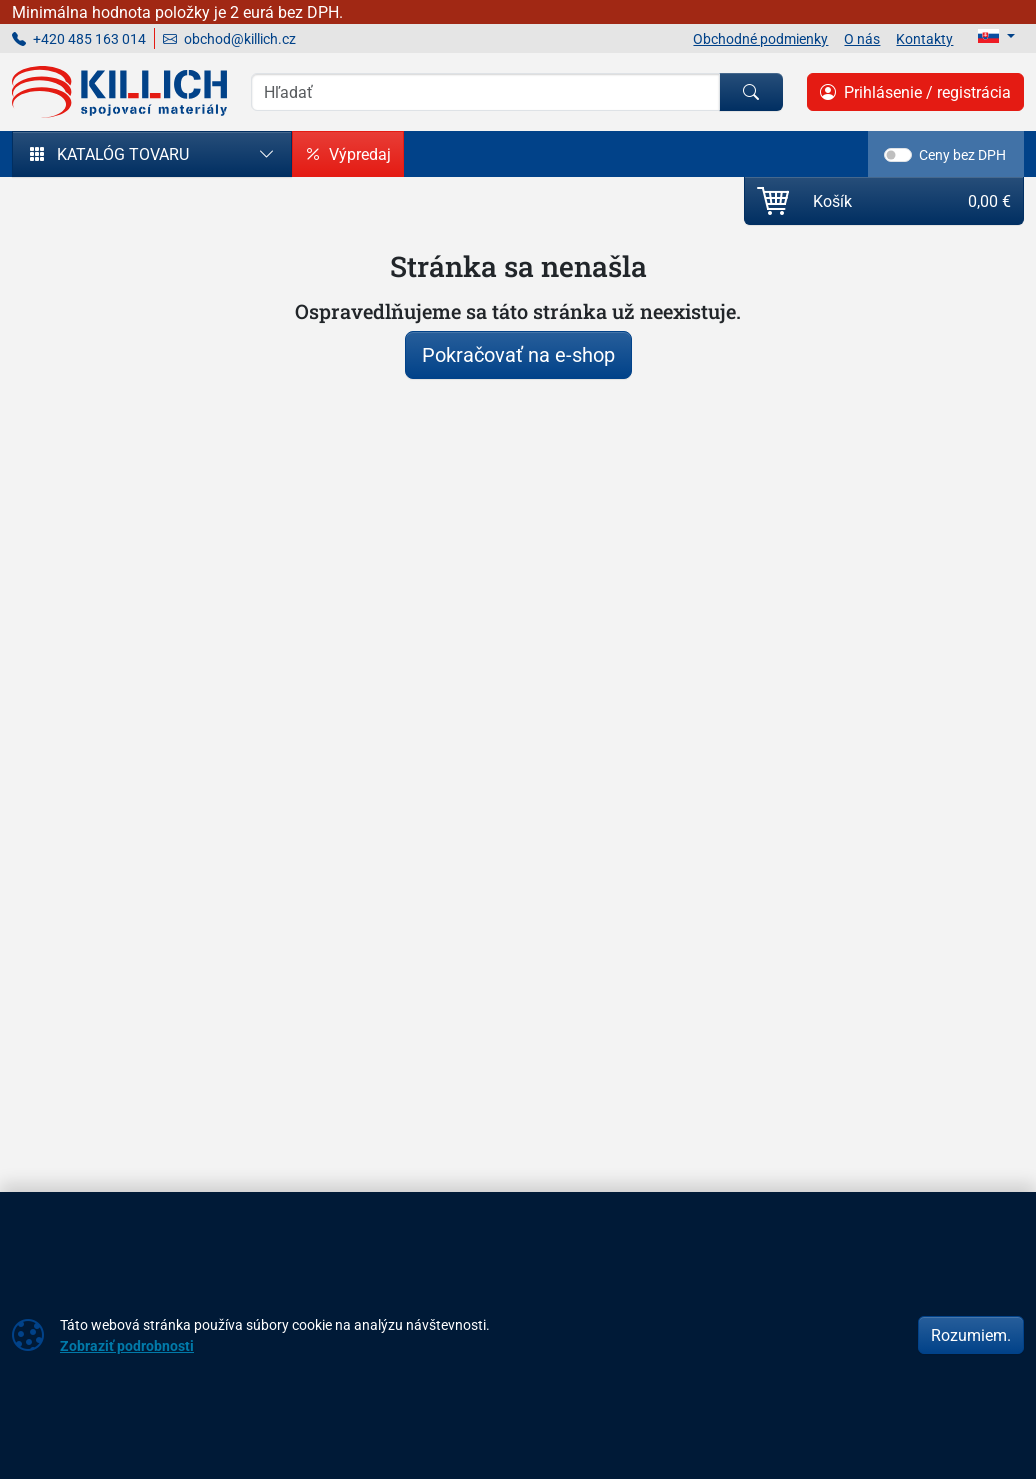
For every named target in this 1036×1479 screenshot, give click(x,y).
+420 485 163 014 (79, 38)
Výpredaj (348, 154)
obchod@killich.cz (229, 38)
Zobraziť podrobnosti (127, 1345)
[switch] (898, 155)
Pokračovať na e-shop (518, 354)
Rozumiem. (971, 1335)
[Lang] (996, 36)
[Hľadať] (751, 92)
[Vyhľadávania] (485, 92)
